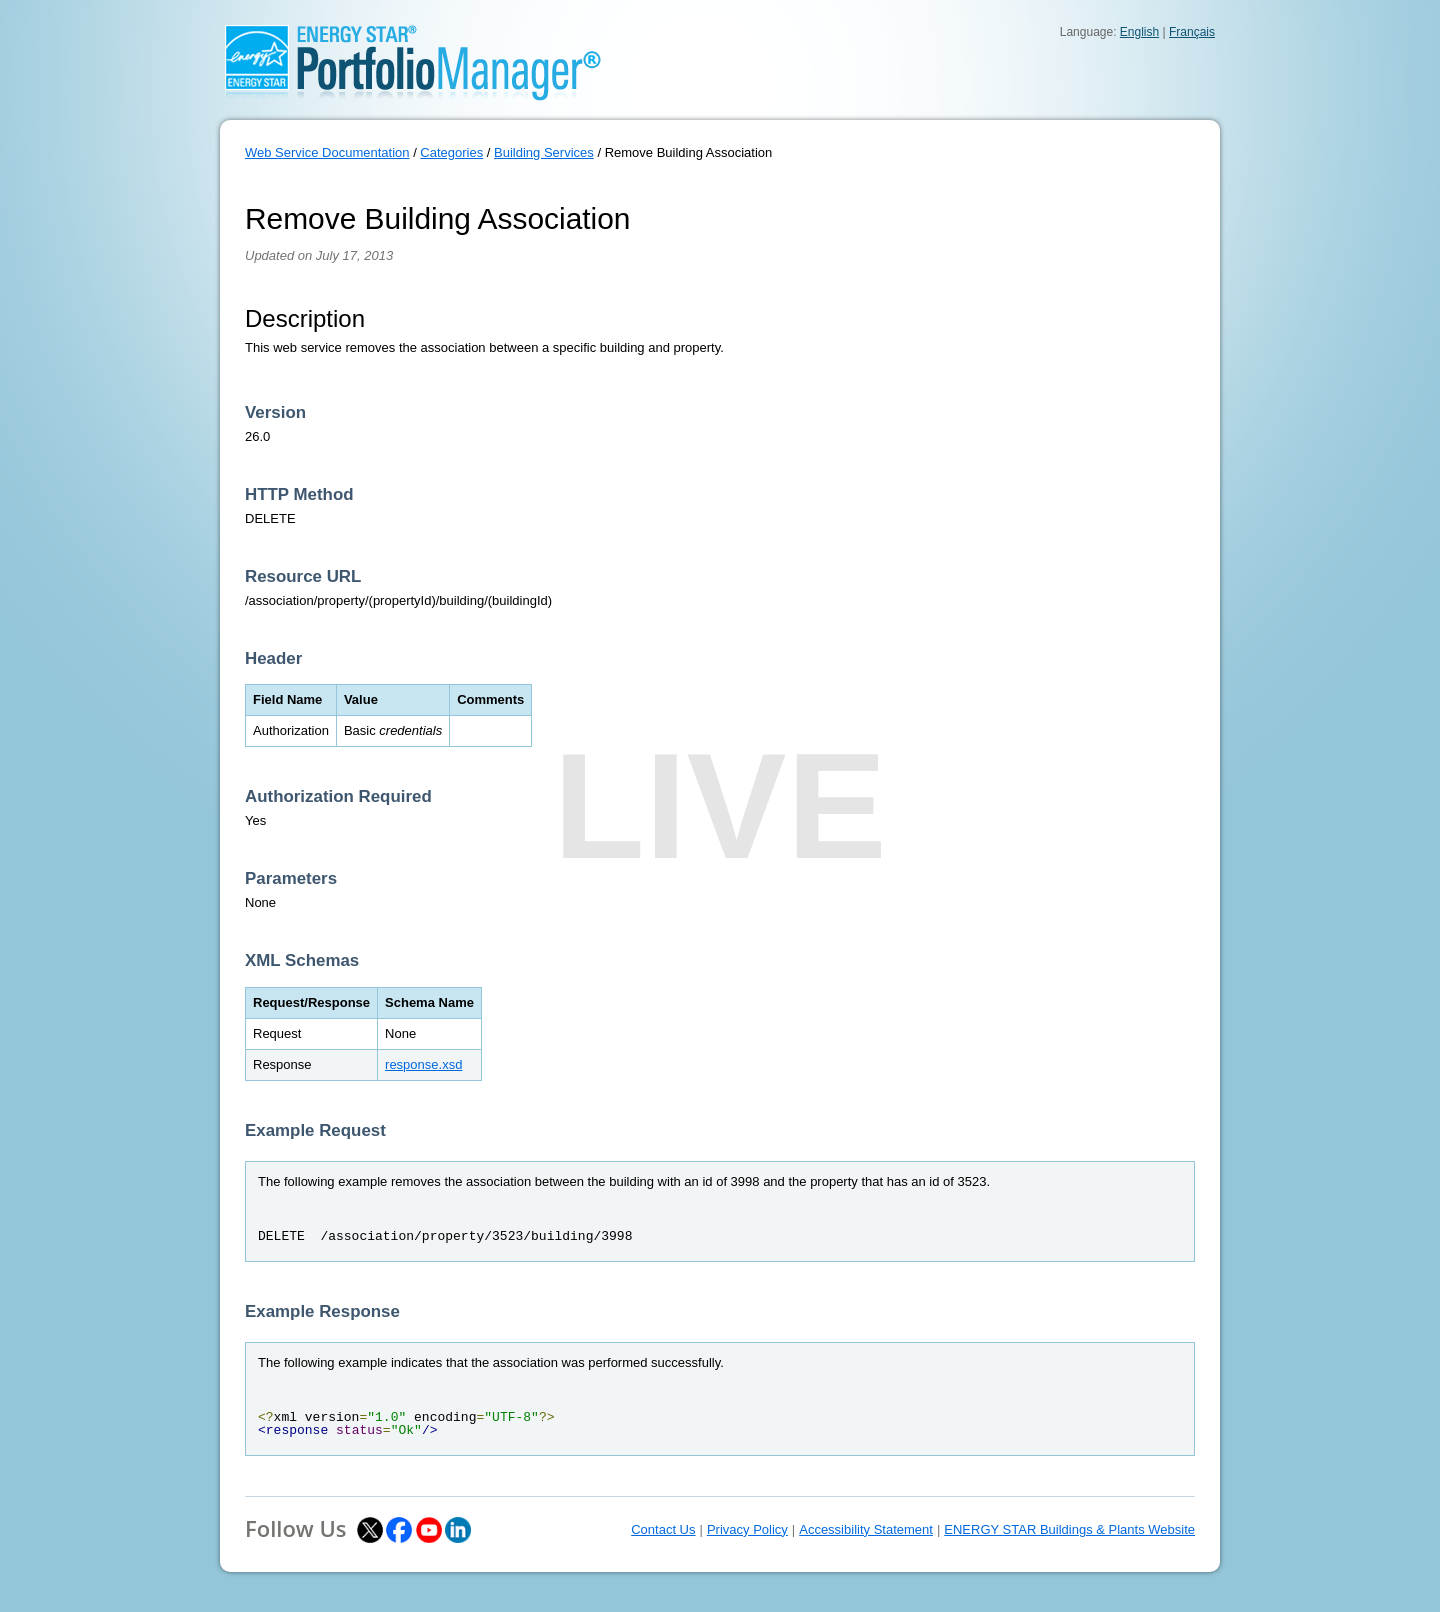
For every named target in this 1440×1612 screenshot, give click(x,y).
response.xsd (423, 1064)
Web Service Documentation (327, 152)
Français (1192, 32)
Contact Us (663, 1529)
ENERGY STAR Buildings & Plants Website (1069, 1529)
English (1139, 32)
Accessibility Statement (866, 1529)
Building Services (544, 152)
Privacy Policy (747, 1529)
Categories (451, 152)
